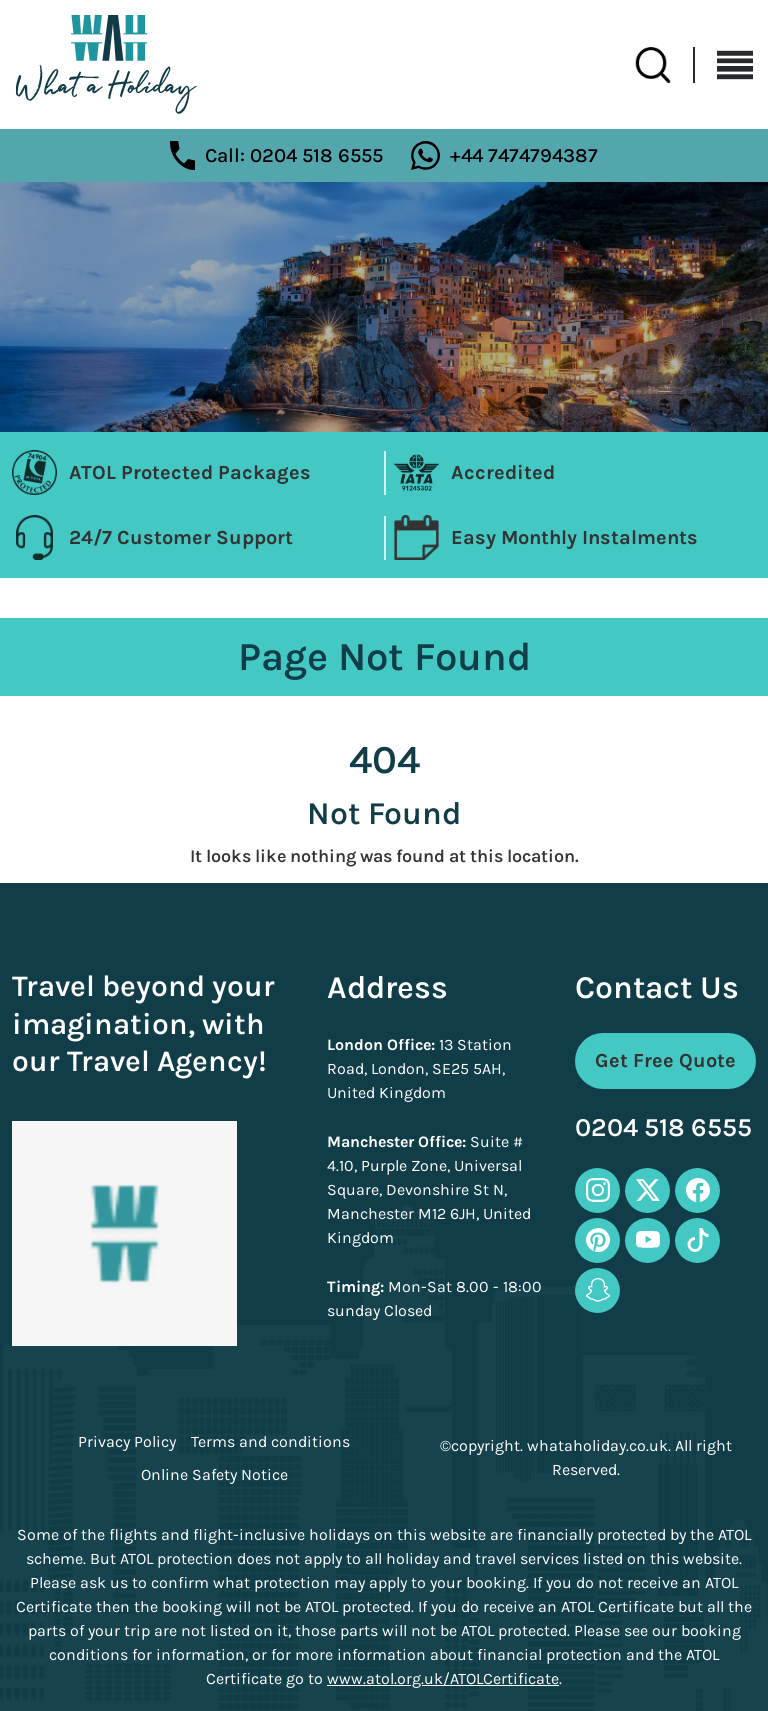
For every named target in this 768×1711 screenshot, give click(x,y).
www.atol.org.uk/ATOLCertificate (443, 1678)
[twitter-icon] (647, 1190)
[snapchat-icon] (597, 1290)
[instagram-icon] (597, 1190)
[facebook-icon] (697, 1190)
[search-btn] (665, 65)
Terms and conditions (270, 1442)
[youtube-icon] (647, 1240)
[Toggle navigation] (724, 65)
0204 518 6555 (663, 1128)
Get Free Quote (665, 1060)
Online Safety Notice (214, 1475)
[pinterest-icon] (597, 1240)
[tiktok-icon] (697, 1240)
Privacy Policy (127, 1442)
